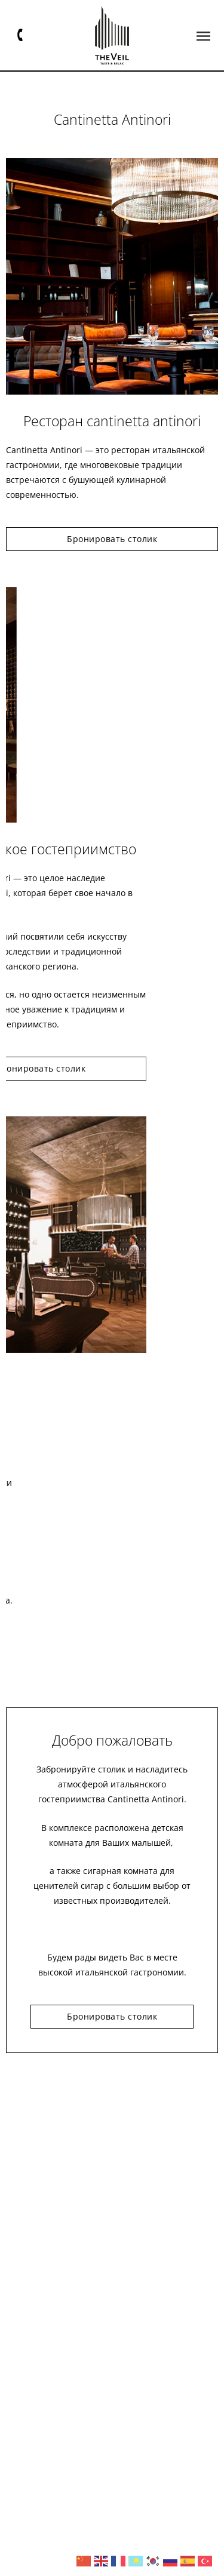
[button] (203, 35)
